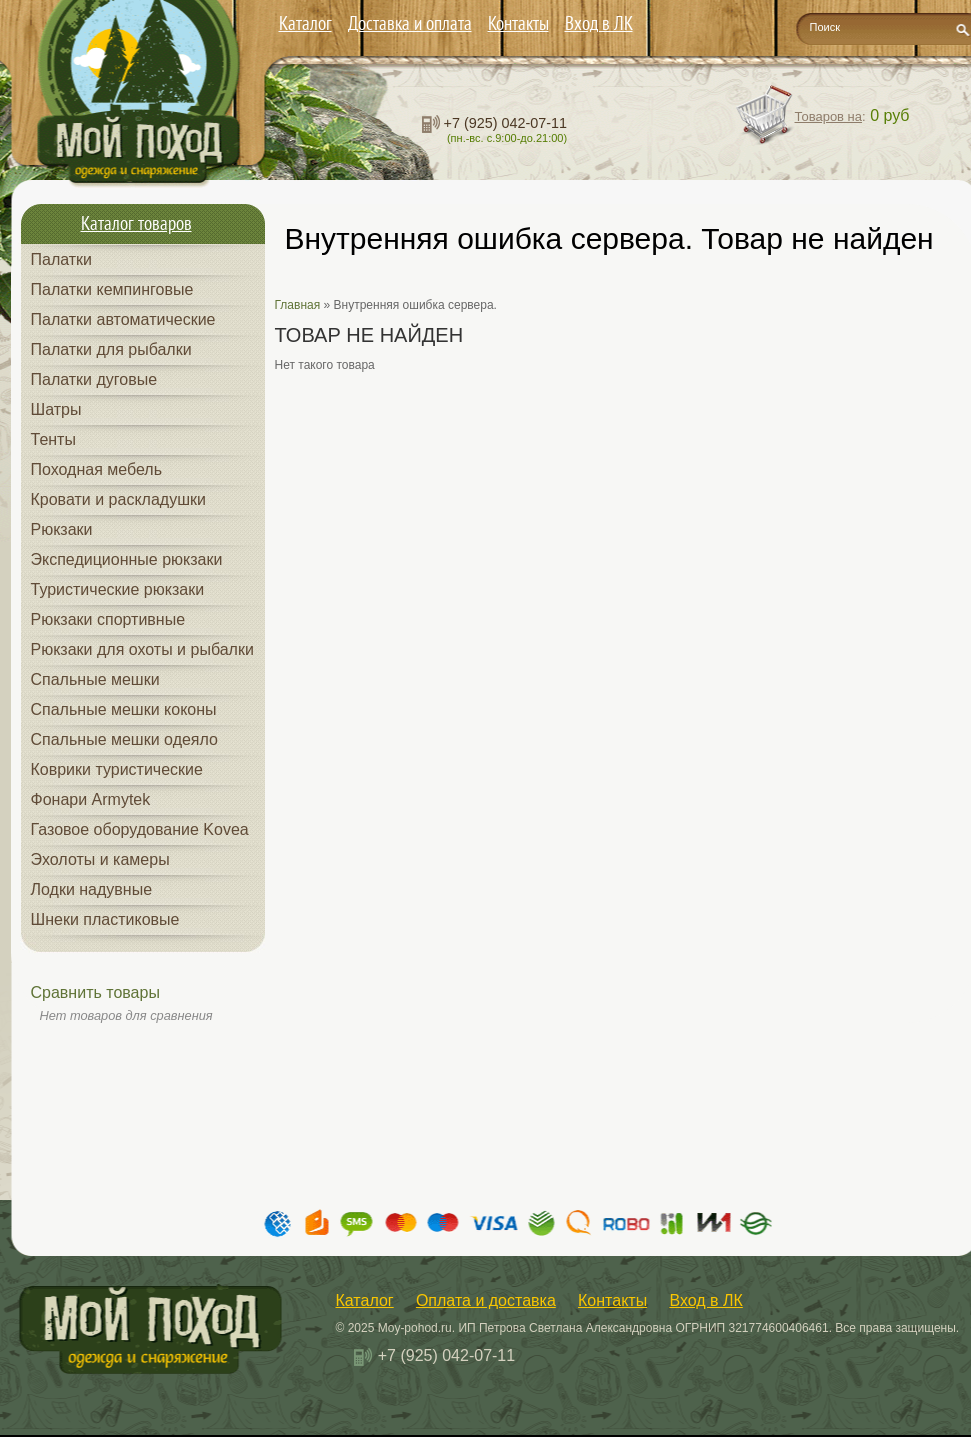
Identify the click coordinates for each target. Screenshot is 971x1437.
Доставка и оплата (410, 23)
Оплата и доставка (486, 1300)
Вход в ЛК (599, 23)
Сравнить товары (95, 992)
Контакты (518, 23)
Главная (298, 305)
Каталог (305, 23)
